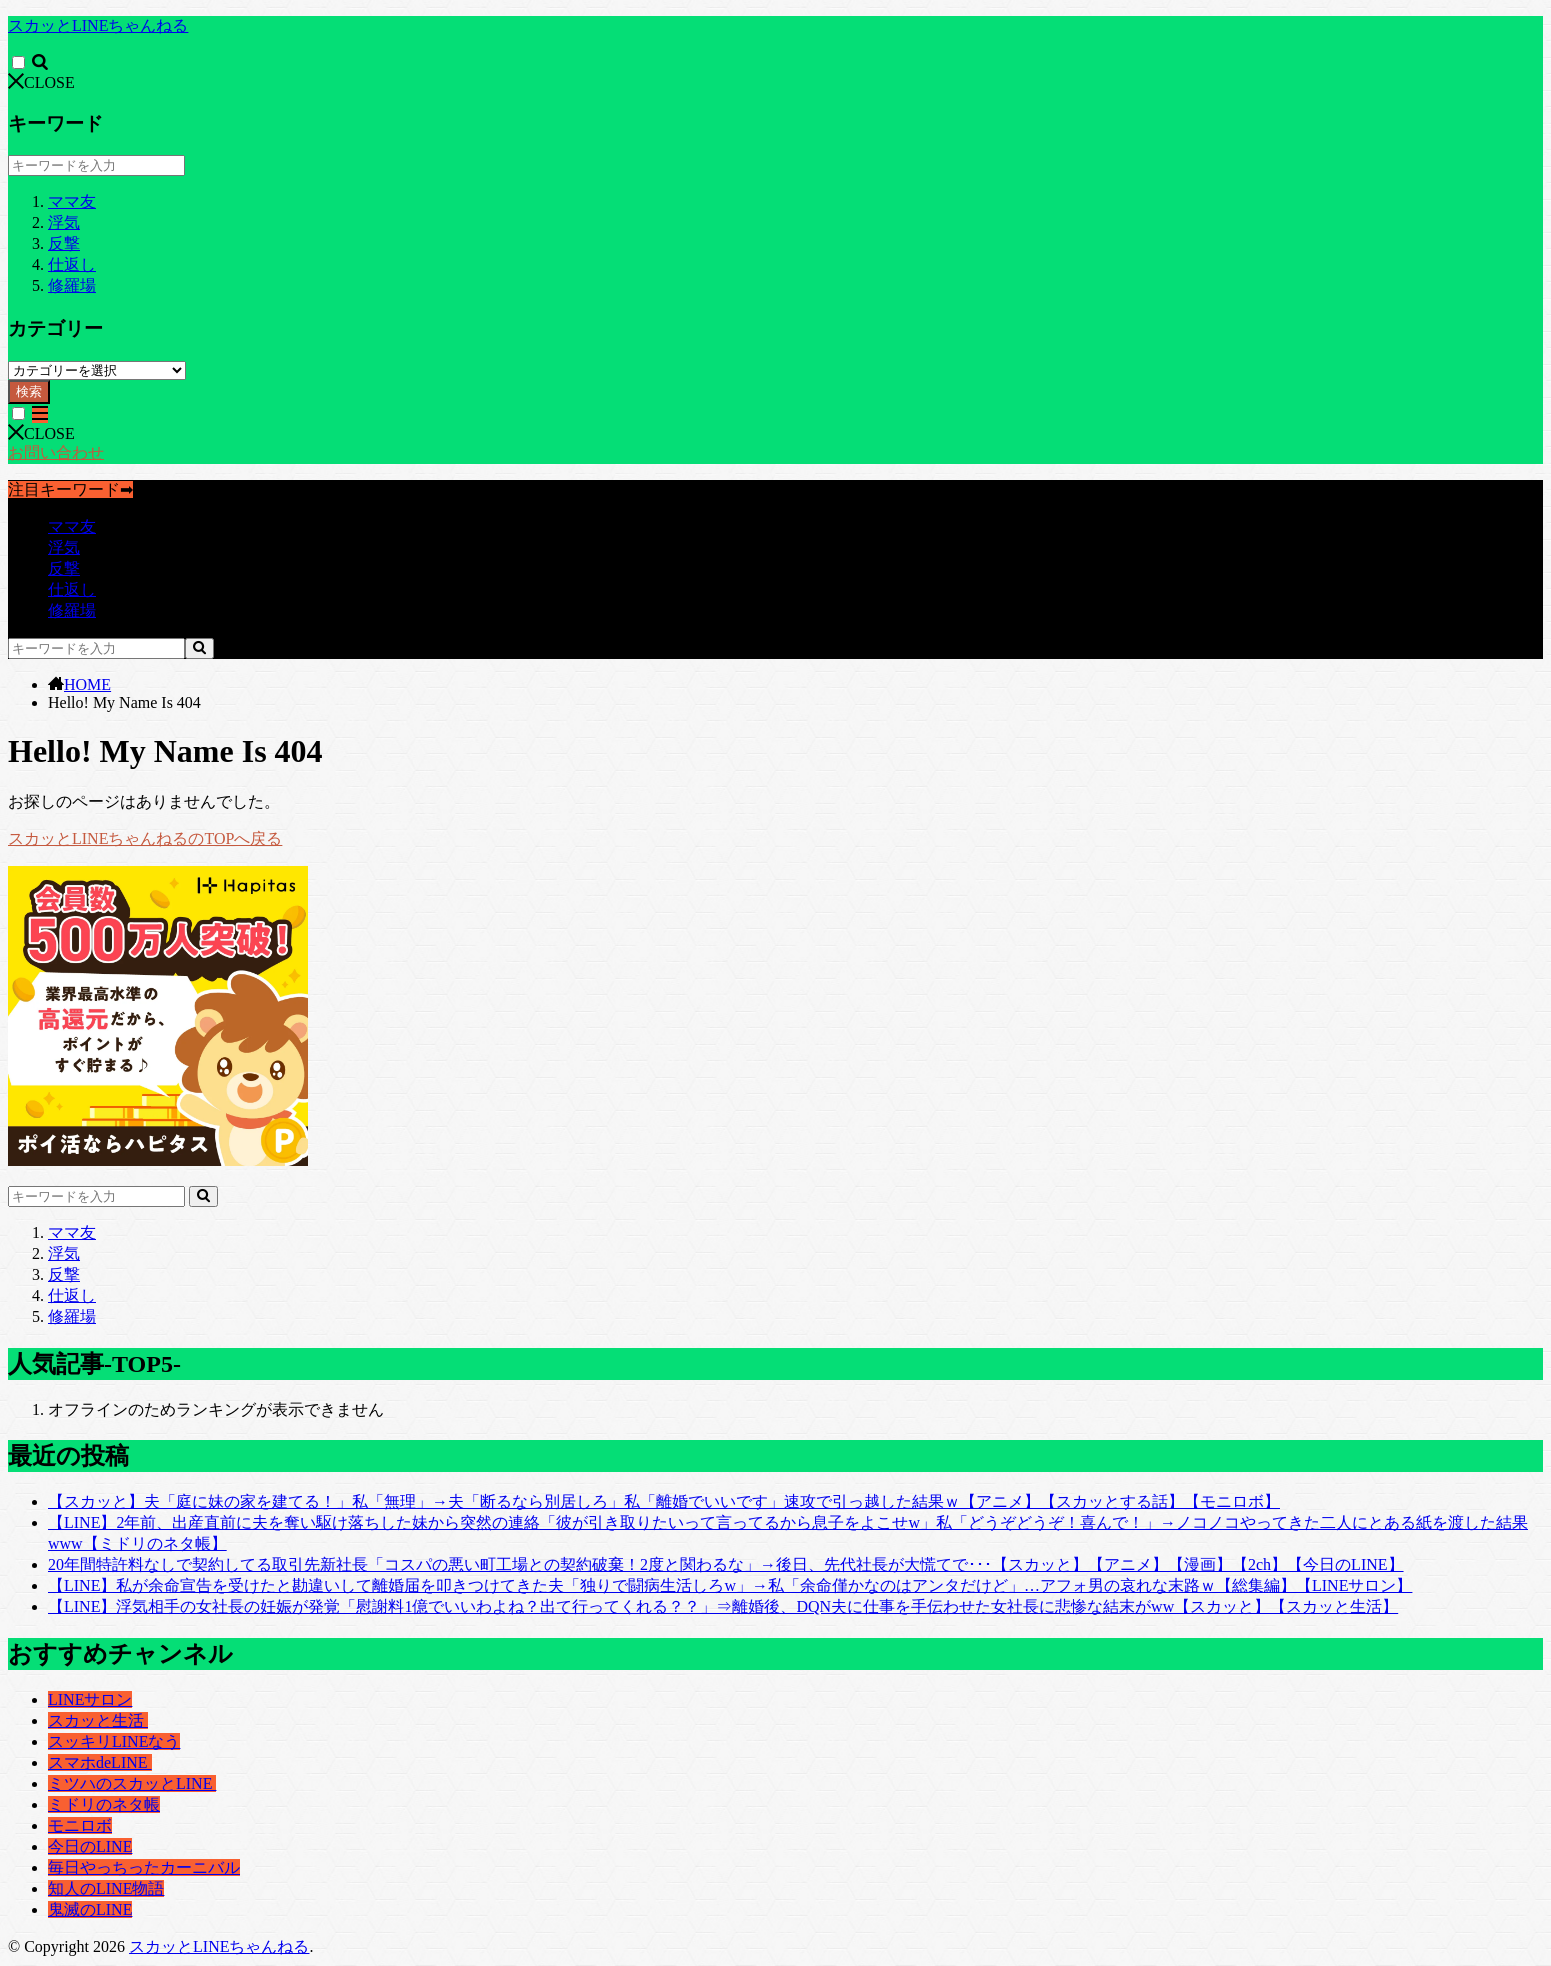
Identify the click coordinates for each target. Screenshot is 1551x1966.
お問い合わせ (56, 452)
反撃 (64, 243)
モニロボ (80, 1825)
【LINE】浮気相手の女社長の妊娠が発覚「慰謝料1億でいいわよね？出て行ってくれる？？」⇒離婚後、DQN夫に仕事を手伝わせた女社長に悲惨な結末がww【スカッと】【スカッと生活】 (723, 1606)
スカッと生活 (98, 1720)
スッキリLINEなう (114, 1741)
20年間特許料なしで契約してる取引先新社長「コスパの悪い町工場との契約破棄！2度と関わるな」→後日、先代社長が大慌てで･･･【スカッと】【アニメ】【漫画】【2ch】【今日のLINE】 (726, 1564)
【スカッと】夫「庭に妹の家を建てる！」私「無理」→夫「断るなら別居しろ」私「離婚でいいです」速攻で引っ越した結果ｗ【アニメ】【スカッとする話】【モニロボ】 (664, 1501)
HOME (87, 684)
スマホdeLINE (100, 1762)
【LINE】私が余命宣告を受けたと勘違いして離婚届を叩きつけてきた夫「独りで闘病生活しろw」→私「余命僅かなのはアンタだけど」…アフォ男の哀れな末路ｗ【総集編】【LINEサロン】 (730, 1585)
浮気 (64, 222)
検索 (29, 391)
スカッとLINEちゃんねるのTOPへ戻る (145, 838)
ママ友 (72, 201)
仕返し (72, 264)
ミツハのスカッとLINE (132, 1783)
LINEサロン (90, 1699)
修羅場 (72, 285)
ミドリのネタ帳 (104, 1804)
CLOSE (41, 82)
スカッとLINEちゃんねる (98, 25)
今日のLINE (90, 1846)
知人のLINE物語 (106, 1888)
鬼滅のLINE (90, 1909)
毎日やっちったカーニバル (144, 1867)
